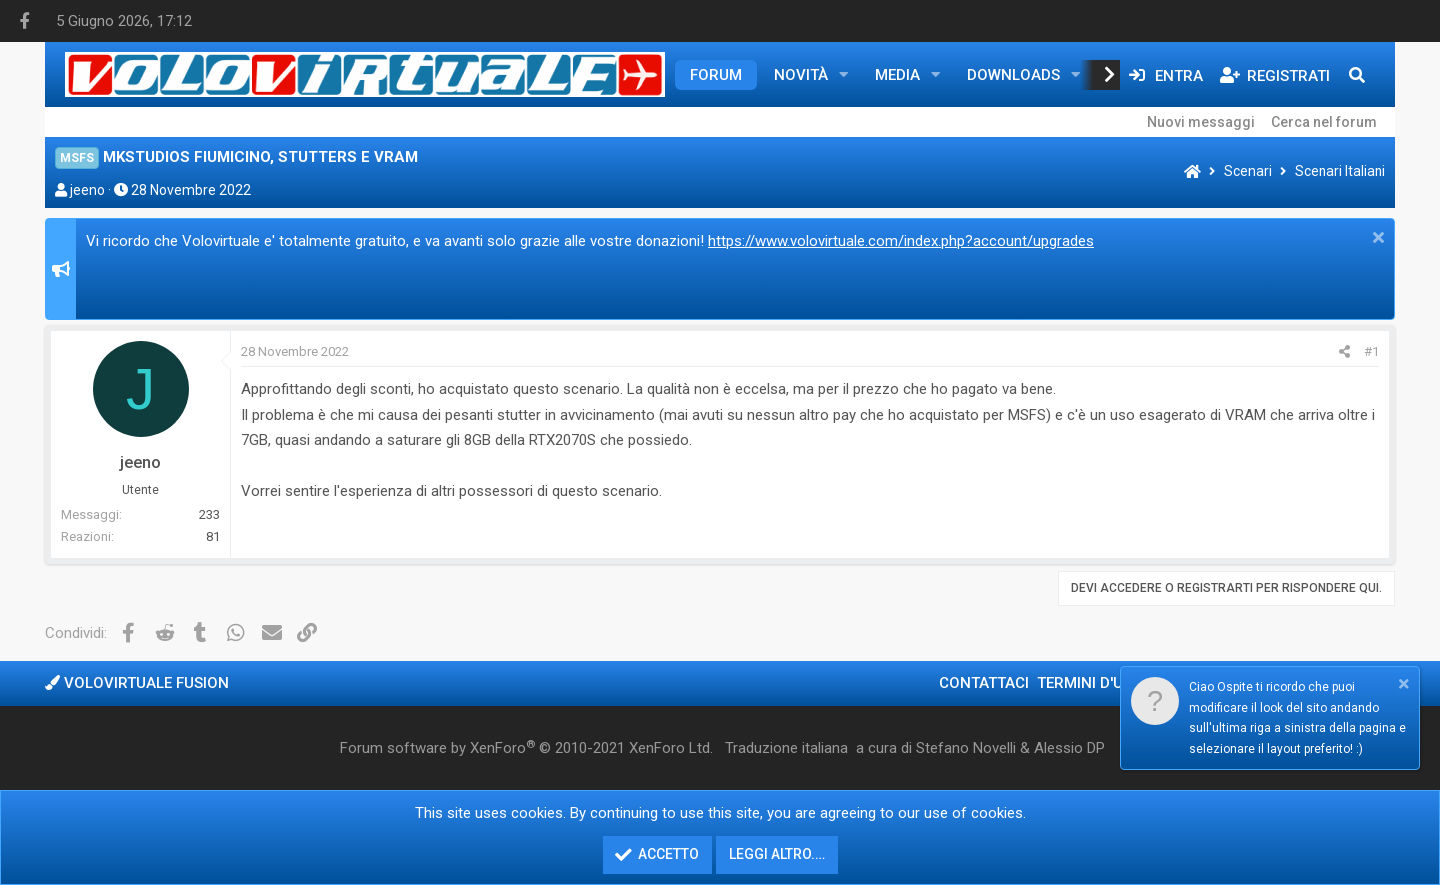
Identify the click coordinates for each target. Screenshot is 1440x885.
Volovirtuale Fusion (137, 683)
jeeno (87, 190)
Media (897, 75)
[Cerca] (1357, 75)
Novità (801, 75)
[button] (844, 75)
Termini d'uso (1090, 683)
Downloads (1013, 75)
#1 (1371, 351)
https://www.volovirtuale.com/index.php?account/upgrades (901, 241)
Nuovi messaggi (1201, 122)
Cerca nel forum (1324, 122)
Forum (716, 75)
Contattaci (984, 683)
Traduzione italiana (786, 748)
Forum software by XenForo (526, 748)
